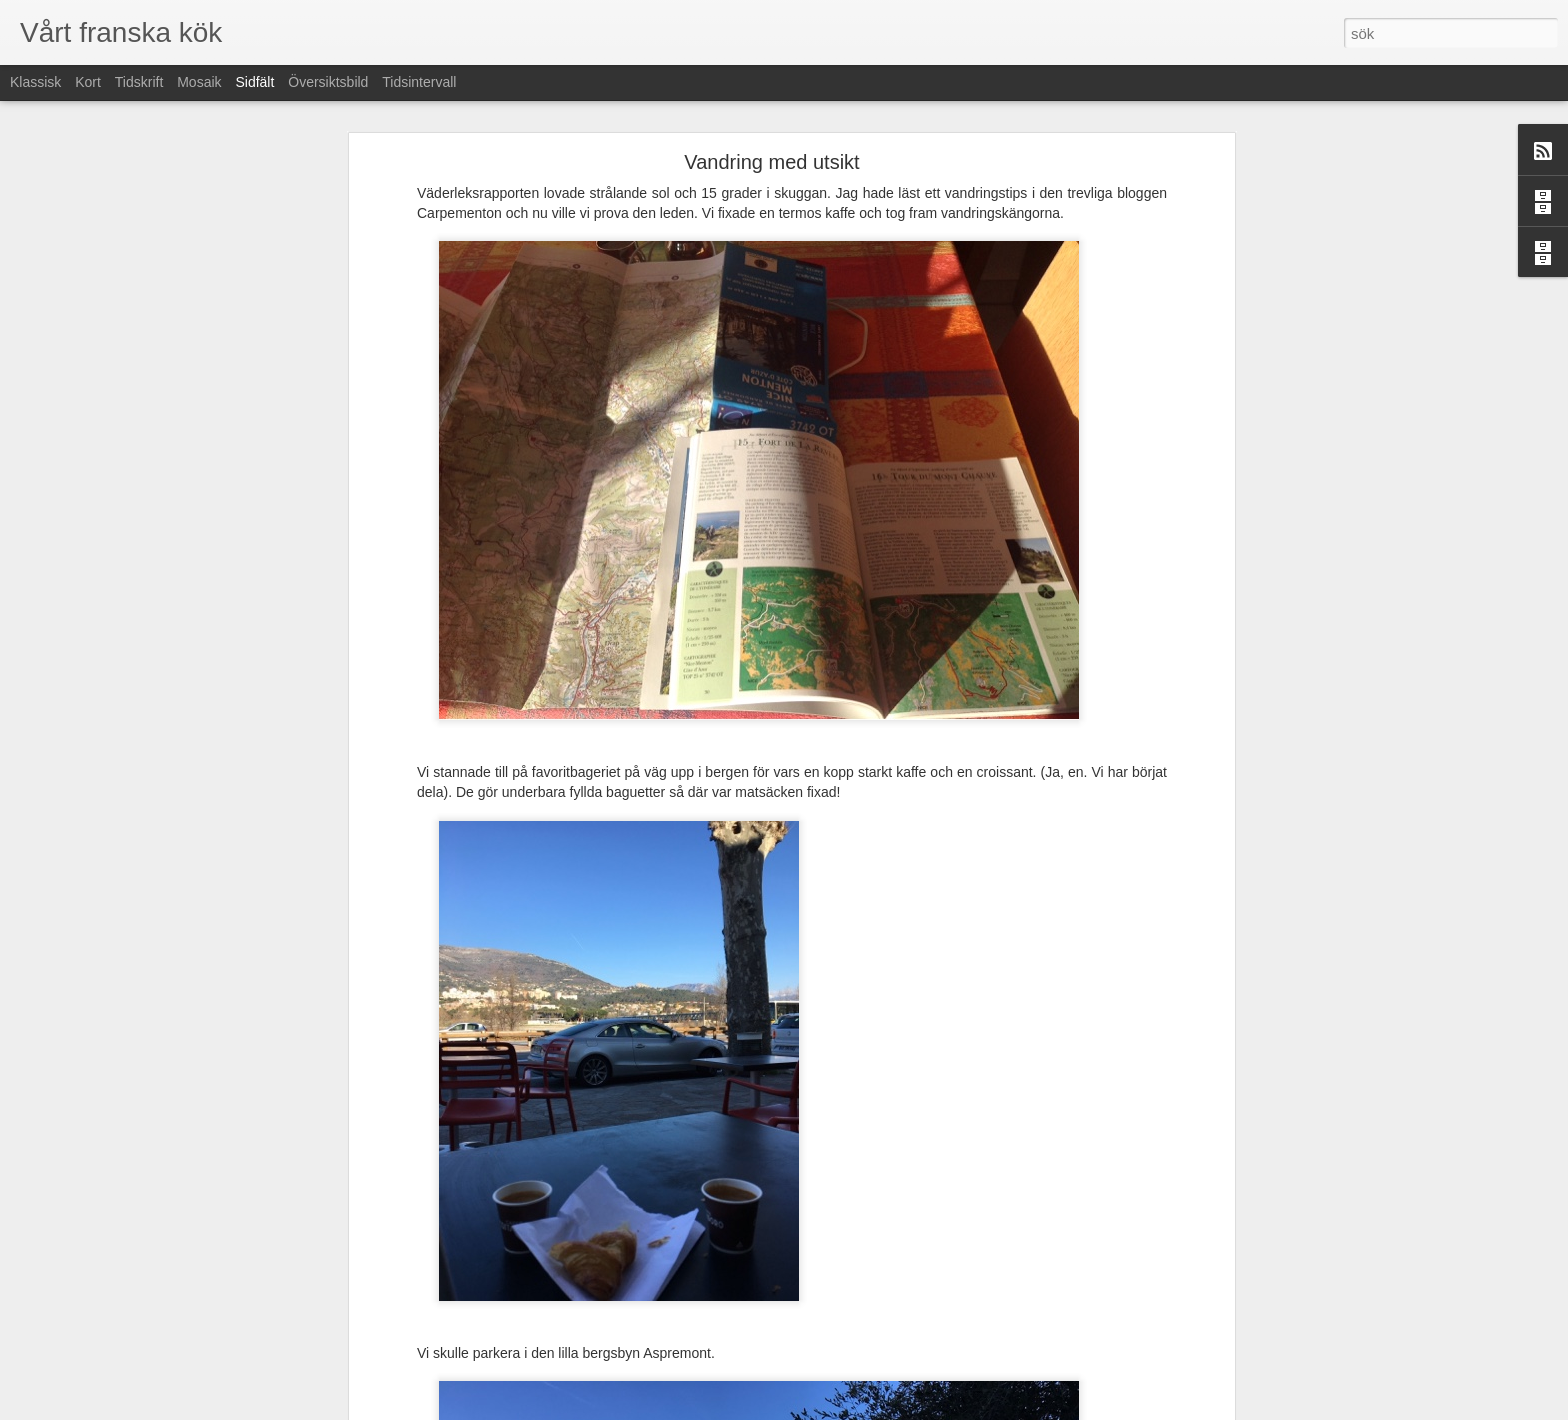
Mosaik (199, 82)
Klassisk (35, 82)
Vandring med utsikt (771, 162)
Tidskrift (139, 82)
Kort (88, 82)
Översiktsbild (328, 82)
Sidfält (254, 82)
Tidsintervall (419, 82)
